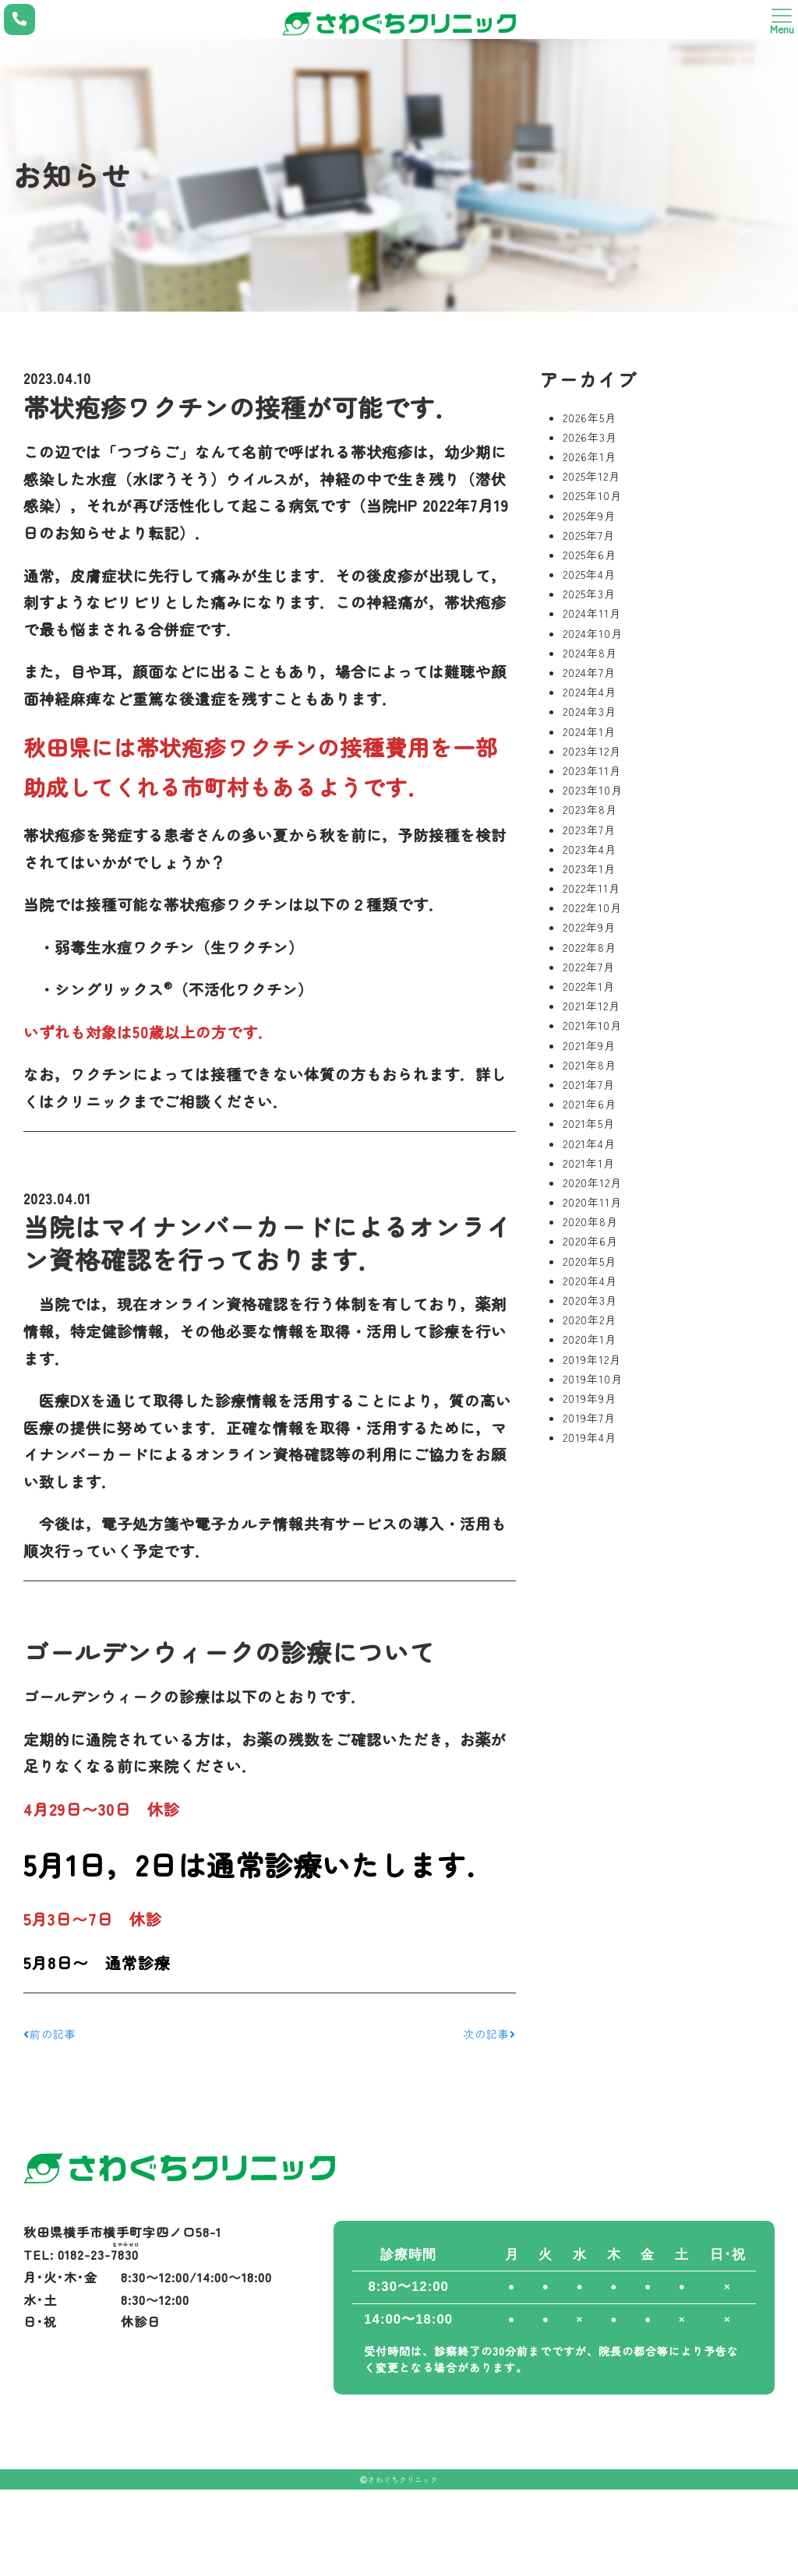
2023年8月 (590, 809)
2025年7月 (589, 535)
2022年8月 (589, 947)
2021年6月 (589, 1104)
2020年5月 (589, 1261)
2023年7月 (589, 829)
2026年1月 (589, 456)
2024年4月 (589, 692)
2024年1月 (589, 731)
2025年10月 (592, 495)
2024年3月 (589, 711)
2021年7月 (589, 1084)
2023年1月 (589, 868)
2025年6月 (589, 554)
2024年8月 (590, 653)
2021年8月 (589, 1065)
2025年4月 (589, 574)
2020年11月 (592, 1202)
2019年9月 (589, 1398)
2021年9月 (589, 1045)
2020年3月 (590, 1300)
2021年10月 (592, 1025)
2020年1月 (589, 1339)
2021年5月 (589, 1123)
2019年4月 (589, 1437)
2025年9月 (589, 515)
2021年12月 (591, 1005)
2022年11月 (591, 888)
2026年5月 (589, 417)
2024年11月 (592, 613)
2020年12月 (592, 1182)
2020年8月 (590, 1221)
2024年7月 (589, 672)
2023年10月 (593, 790)
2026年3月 (590, 437)
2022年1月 (589, 986)
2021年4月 (589, 1143)
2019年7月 (589, 1417)
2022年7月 (589, 966)
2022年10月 (592, 907)
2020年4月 (590, 1280)
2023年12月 (592, 751)
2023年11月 (592, 770)
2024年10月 (593, 633)
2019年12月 (592, 1359)
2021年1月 (589, 1163)
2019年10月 (593, 1379)
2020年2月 (589, 1319)
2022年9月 (589, 927)
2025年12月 (591, 476)
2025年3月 (589, 593)
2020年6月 (590, 1241)
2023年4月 (589, 849)
